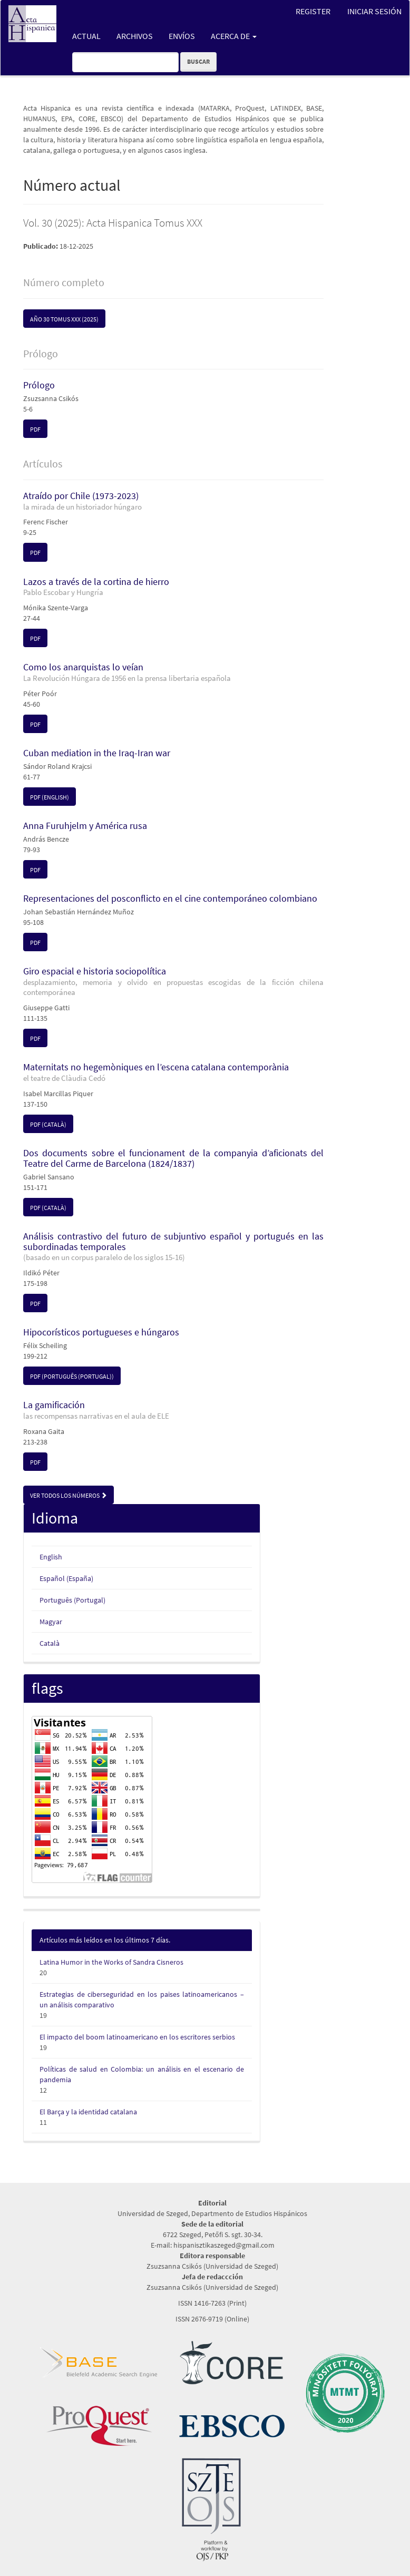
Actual (86, 36)
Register (313, 11)
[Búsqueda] (125, 62)
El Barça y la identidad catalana (88, 2111)
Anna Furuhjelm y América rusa (85, 825)
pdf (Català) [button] (48, 1124)
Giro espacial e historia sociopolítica (173, 981)
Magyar (51, 1621)
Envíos (182, 36)
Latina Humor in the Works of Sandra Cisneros (111, 1962)
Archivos (134, 36)
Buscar (198, 61)
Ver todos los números (68, 1495)
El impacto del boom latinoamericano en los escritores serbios (137, 2037)
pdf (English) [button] (49, 797)
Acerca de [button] (234, 36)
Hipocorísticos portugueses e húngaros (101, 1332)
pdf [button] (35, 429)
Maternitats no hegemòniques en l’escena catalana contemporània (173, 1072)
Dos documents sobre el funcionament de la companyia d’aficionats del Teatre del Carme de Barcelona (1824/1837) (173, 1158)
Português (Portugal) (72, 1600)
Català (50, 1643)
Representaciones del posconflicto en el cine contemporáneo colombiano (170, 898)
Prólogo (39, 385)
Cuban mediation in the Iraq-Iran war (96, 753)
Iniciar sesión (374, 11)
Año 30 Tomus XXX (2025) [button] (64, 319)
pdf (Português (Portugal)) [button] (72, 1376)
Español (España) (66, 1578)
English (51, 1557)
